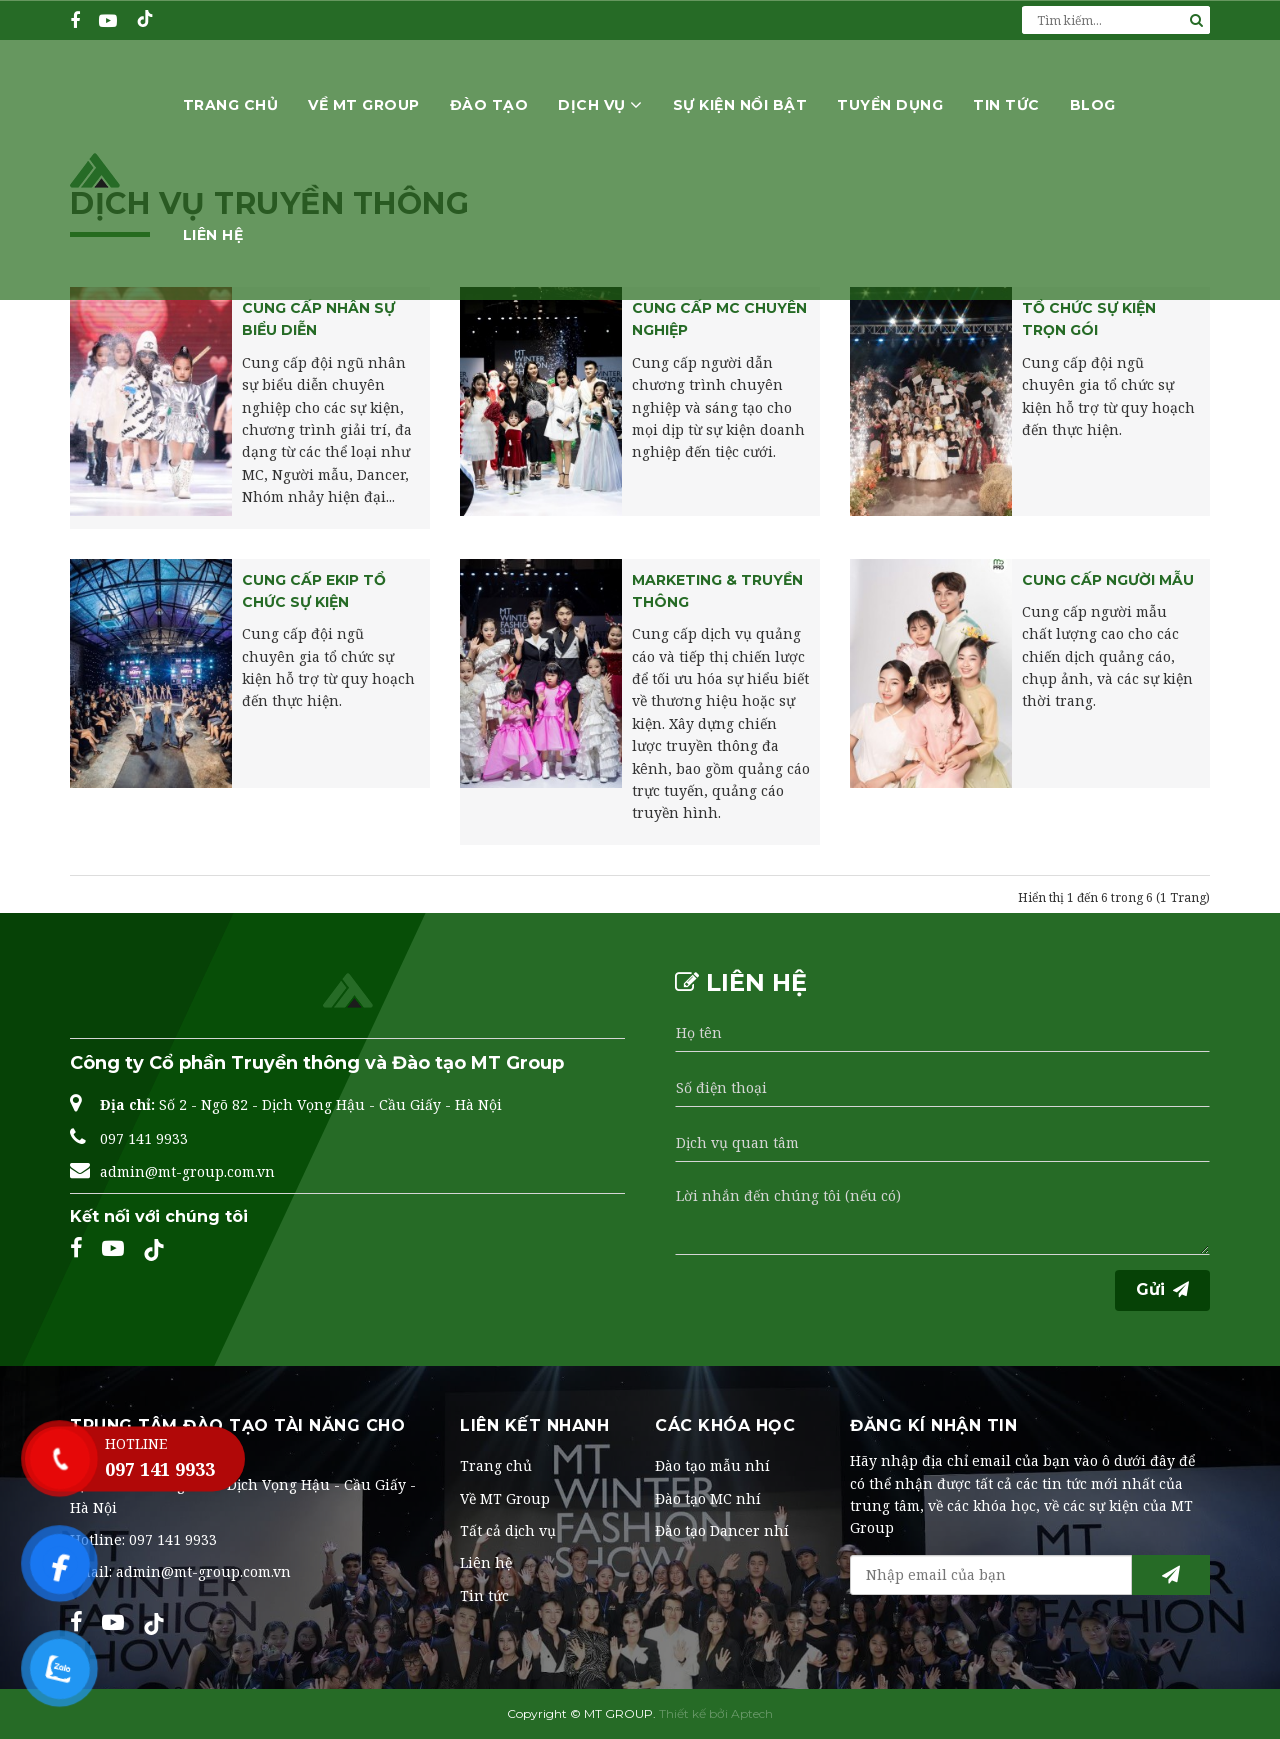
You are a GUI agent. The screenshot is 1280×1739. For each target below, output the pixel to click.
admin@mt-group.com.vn (187, 1171)
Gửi (1162, 1289)
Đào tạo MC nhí (708, 1498)
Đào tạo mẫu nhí (712, 1465)
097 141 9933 (144, 1138)
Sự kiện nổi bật (740, 104)
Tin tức (1006, 104)
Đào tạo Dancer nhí (722, 1530)
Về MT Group (364, 104)
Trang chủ (231, 104)
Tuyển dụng (890, 104)
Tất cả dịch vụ (508, 1530)
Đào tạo (489, 104)
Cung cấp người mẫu (1108, 580)
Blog (1093, 104)
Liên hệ (213, 234)
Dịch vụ (600, 104)
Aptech (752, 1713)
